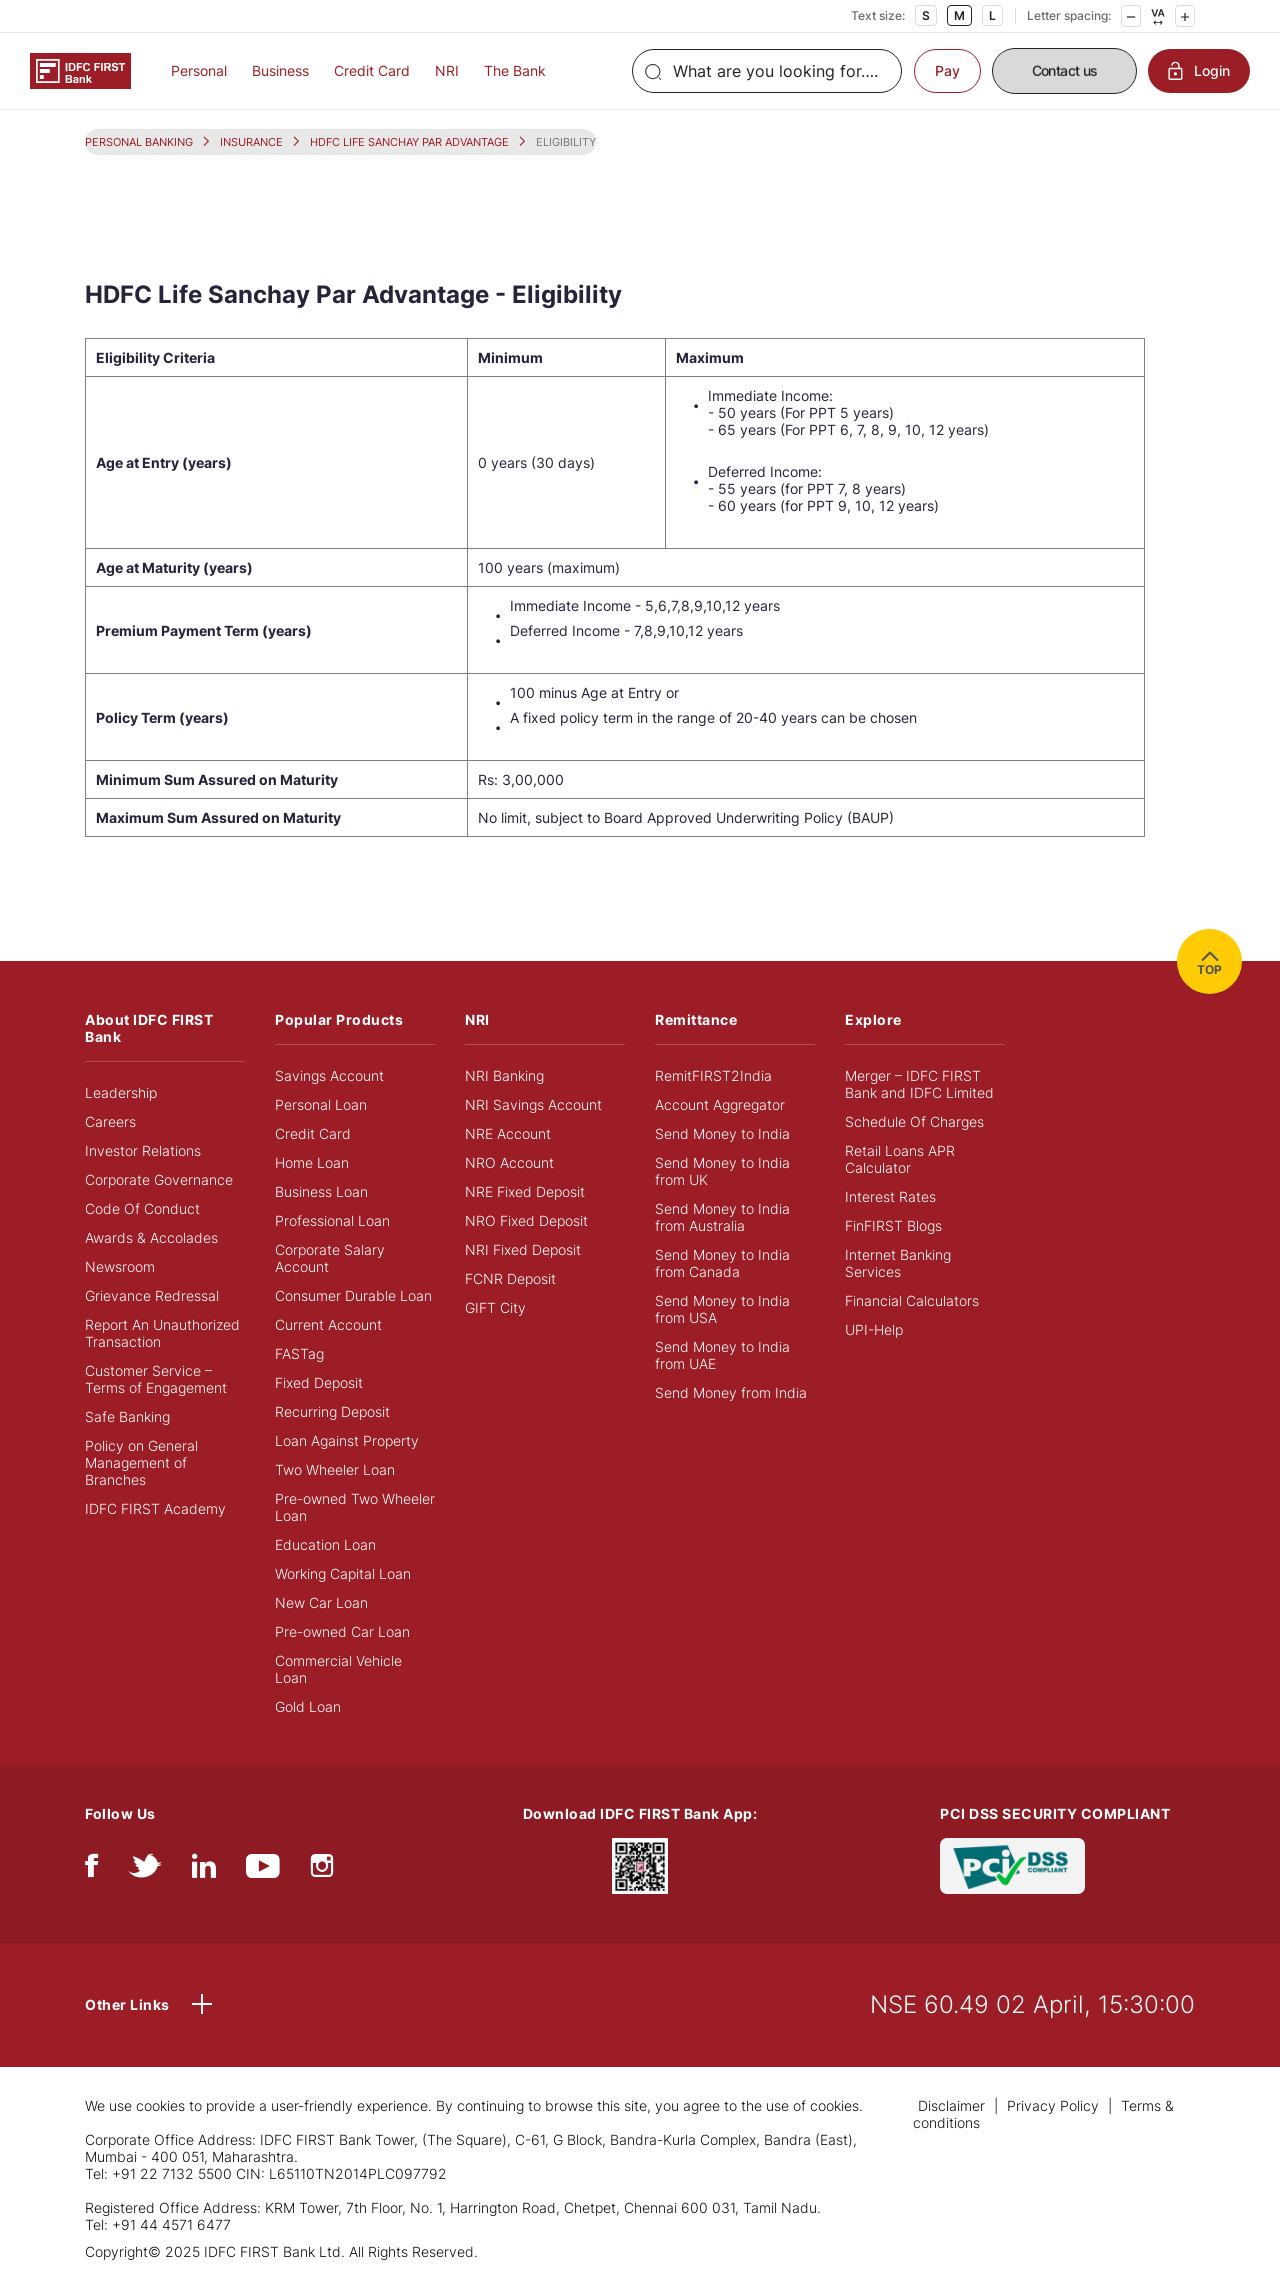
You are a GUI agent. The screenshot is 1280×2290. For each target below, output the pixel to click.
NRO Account (509, 1162)
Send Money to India (722, 1133)
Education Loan (325, 1544)
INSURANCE (251, 142)
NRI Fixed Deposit (523, 1249)
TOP (1209, 961)
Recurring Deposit (332, 1411)
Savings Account (329, 1075)
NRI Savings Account (533, 1104)
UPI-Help (874, 1329)
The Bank (515, 70)
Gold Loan (308, 1706)
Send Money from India (731, 1392)
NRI (447, 70)
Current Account (328, 1324)
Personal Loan (321, 1104)
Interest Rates (890, 1196)
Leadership (121, 1092)
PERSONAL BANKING (139, 142)
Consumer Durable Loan (353, 1295)
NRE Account (508, 1133)
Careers (110, 1121)
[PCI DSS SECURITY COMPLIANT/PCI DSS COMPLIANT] (1012, 1864)
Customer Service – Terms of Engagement (156, 1379)
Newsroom (120, 1266)
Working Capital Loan (343, 1573)
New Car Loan (321, 1602)
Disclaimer (951, 2105)
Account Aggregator (720, 1104)
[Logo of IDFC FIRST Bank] (80, 69)
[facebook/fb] (91, 1870)
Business (280, 70)
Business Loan (321, 1191)
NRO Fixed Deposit (526, 1220)
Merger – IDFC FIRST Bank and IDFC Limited (919, 1084)
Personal (199, 70)
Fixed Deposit (319, 1382)
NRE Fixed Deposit (525, 1191)
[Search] (767, 71)
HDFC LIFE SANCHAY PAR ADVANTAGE (409, 142)
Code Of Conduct (142, 1208)
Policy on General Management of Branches (141, 1462)
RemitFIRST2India (713, 1075)
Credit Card (372, 70)
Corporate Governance (159, 1179)
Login (1199, 71)
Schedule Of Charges (914, 1121)
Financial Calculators (912, 1300)
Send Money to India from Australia (722, 1217)
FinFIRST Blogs (893, 1225)
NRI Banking (504, 1075)
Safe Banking (127, 1416)
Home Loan (312, 1162)
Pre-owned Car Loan (342, 1631)
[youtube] (263, 1870)
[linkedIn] (204, 1870)
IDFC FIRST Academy (155, 1508)
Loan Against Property (347, 1440)
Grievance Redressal (152, 1295)
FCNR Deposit (510, 1278)
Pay (947, 70)
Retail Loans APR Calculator (900, 1159)
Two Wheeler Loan (335, 1469)
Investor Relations (143, 1150)
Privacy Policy (1053, 2105)
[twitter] (145, 1870)
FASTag (299, 1353)
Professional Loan (332, 1220)
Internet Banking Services (898, 1263)
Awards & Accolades (151, 1237)
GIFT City (495, 1307)
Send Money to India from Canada (722, 1263)
